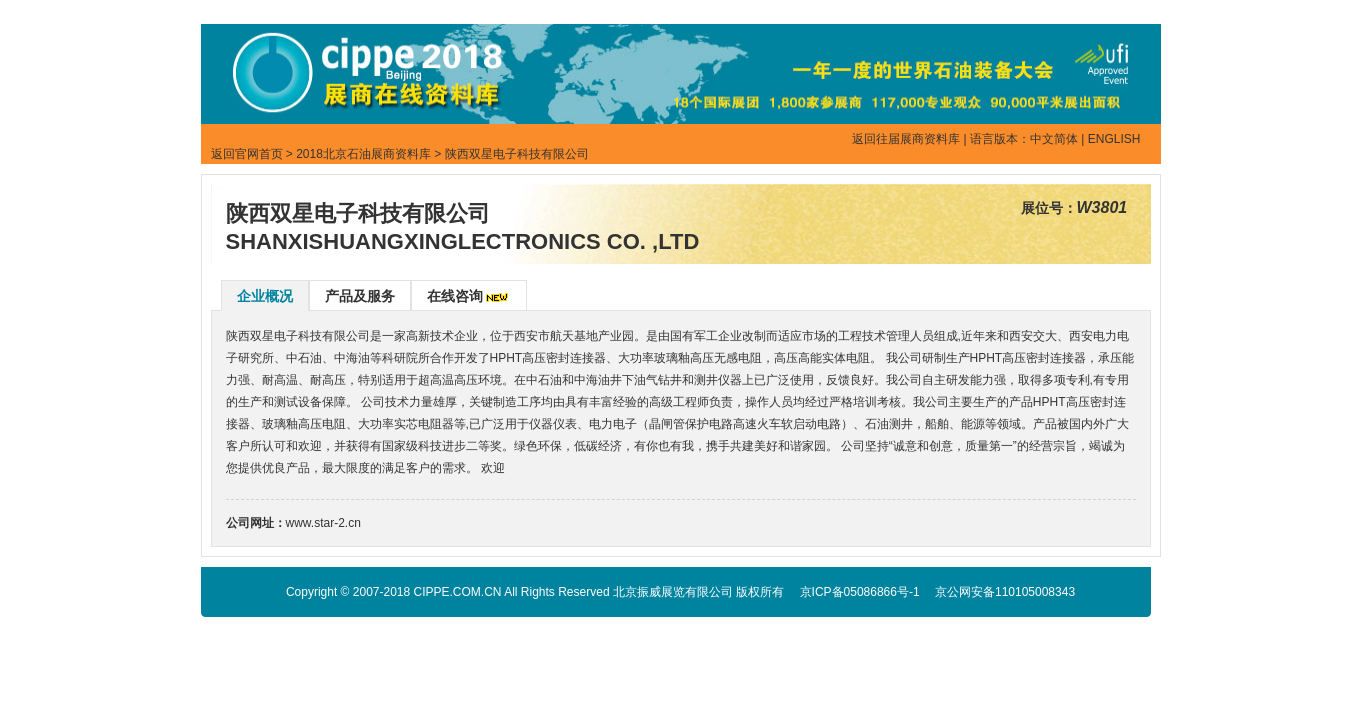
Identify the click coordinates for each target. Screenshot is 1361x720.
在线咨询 (455, 296)
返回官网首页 (247, 154)
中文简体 (1054, 139)
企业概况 (265, 296)
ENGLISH (1114, 139)
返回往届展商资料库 (906, 139)
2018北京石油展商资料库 (363, 154)
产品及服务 (360, 296)
